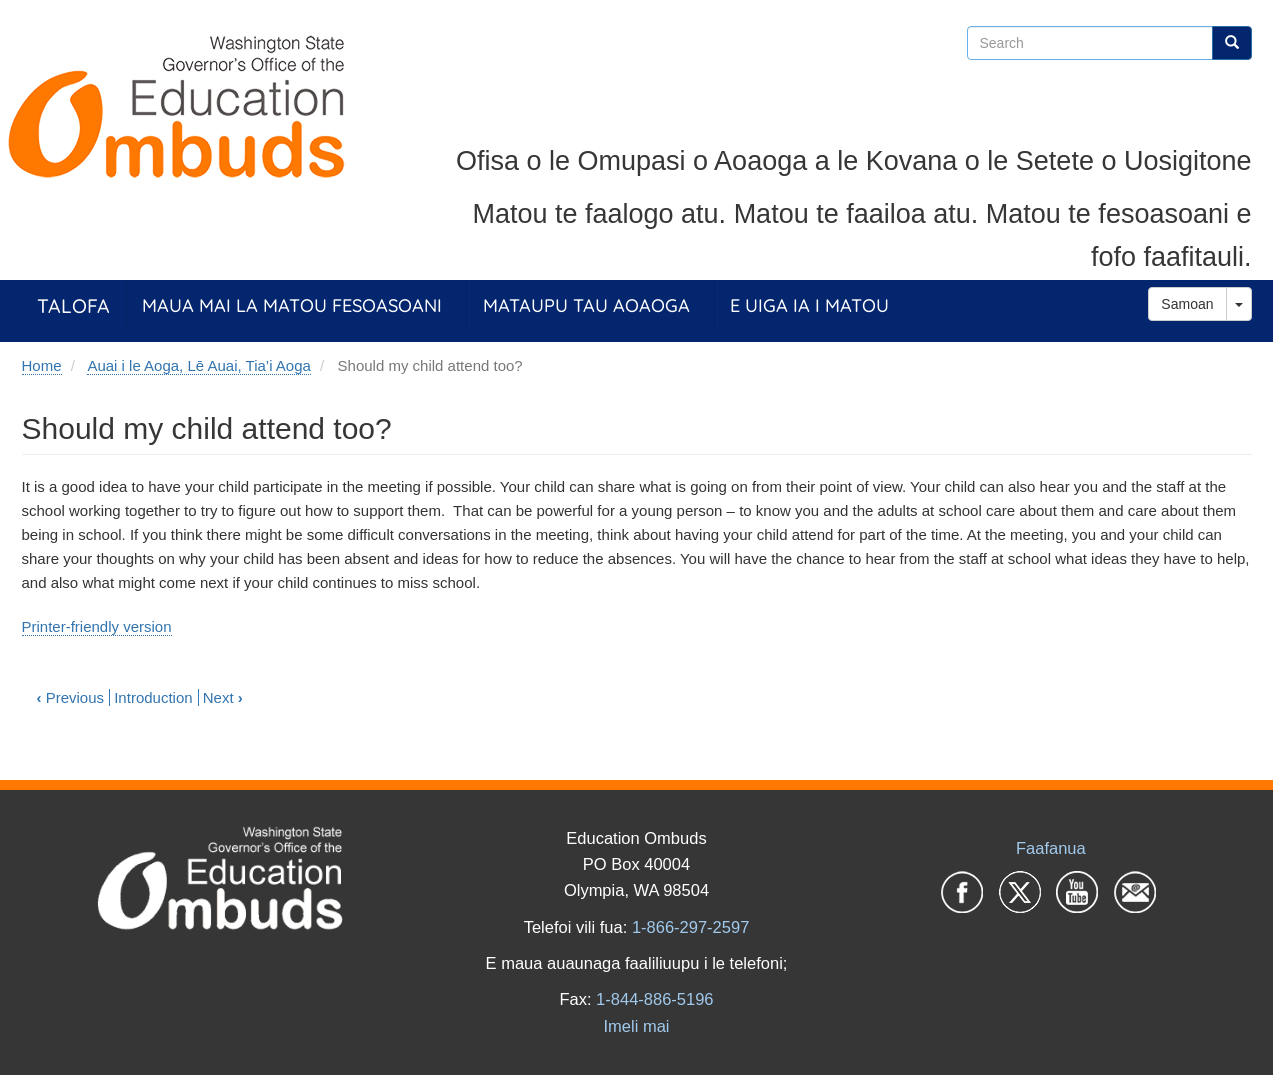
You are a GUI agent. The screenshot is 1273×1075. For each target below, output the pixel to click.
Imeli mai (636, 1026)
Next (223, 697)
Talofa (73, 305)
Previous (71, 697)
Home (42, 365)
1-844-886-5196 (654, 999)
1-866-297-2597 (690, 927)
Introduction (153, 697)
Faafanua (1051, 848)
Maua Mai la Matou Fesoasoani (292, 305)
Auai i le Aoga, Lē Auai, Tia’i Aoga (199, 365)
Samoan (1187, 304)
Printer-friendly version (97, 626)
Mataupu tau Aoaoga (586, 305)
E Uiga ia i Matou (809, 305)
